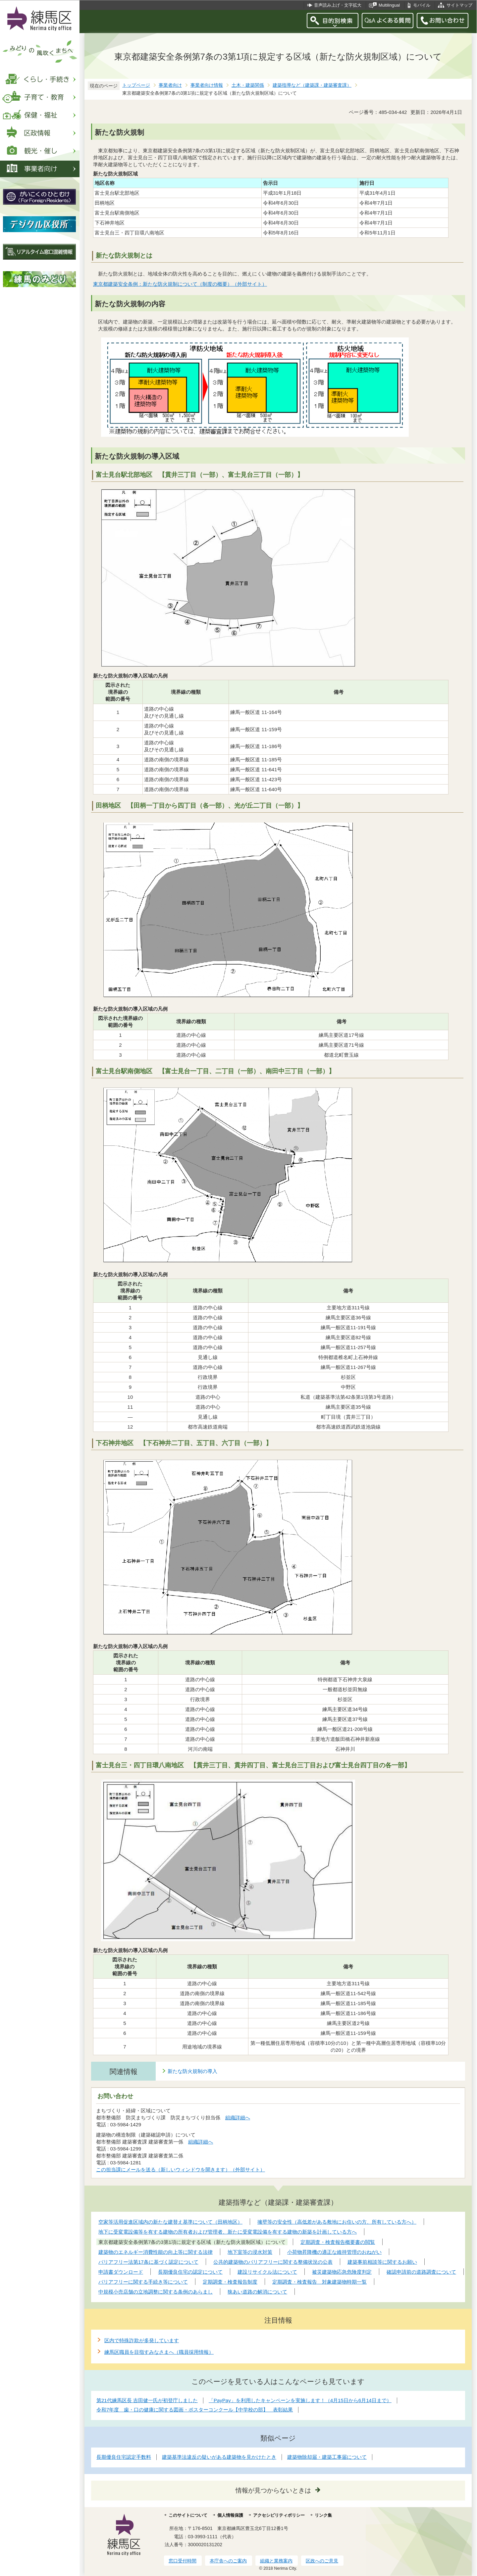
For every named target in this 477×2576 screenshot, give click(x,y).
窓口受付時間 (182, 2560)
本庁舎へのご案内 (228, 2560)
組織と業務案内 (276, 2560)
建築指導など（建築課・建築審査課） (312, 85)
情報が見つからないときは (273, 2490)
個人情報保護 (230, 2515)
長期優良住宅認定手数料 (123, 2457)
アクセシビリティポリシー (279, 2515)
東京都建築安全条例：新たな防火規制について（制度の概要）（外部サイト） (180, 284)
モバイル (421, 5)
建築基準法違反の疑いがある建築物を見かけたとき (219, 2457)
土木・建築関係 (248, 85)
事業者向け (170, 85)
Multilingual (389, 5)
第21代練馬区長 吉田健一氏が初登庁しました (147, 2400)
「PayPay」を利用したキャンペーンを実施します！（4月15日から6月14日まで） (300, 2400)
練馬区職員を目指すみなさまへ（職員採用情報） (159, 2352)
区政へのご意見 (322, 2560)
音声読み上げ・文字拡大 (337, 5)
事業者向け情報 (206, 85)
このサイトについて (188, 2515)
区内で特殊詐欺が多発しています (141, 2340)
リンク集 (323, 2515)
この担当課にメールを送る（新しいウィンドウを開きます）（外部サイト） (180, 2169)
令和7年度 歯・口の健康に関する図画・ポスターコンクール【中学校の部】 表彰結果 (194, 2409)
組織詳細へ (237, 2117)
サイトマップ (459, 5)
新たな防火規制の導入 (192, 2071)
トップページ (136, 85)
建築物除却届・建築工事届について (327, 2457)
